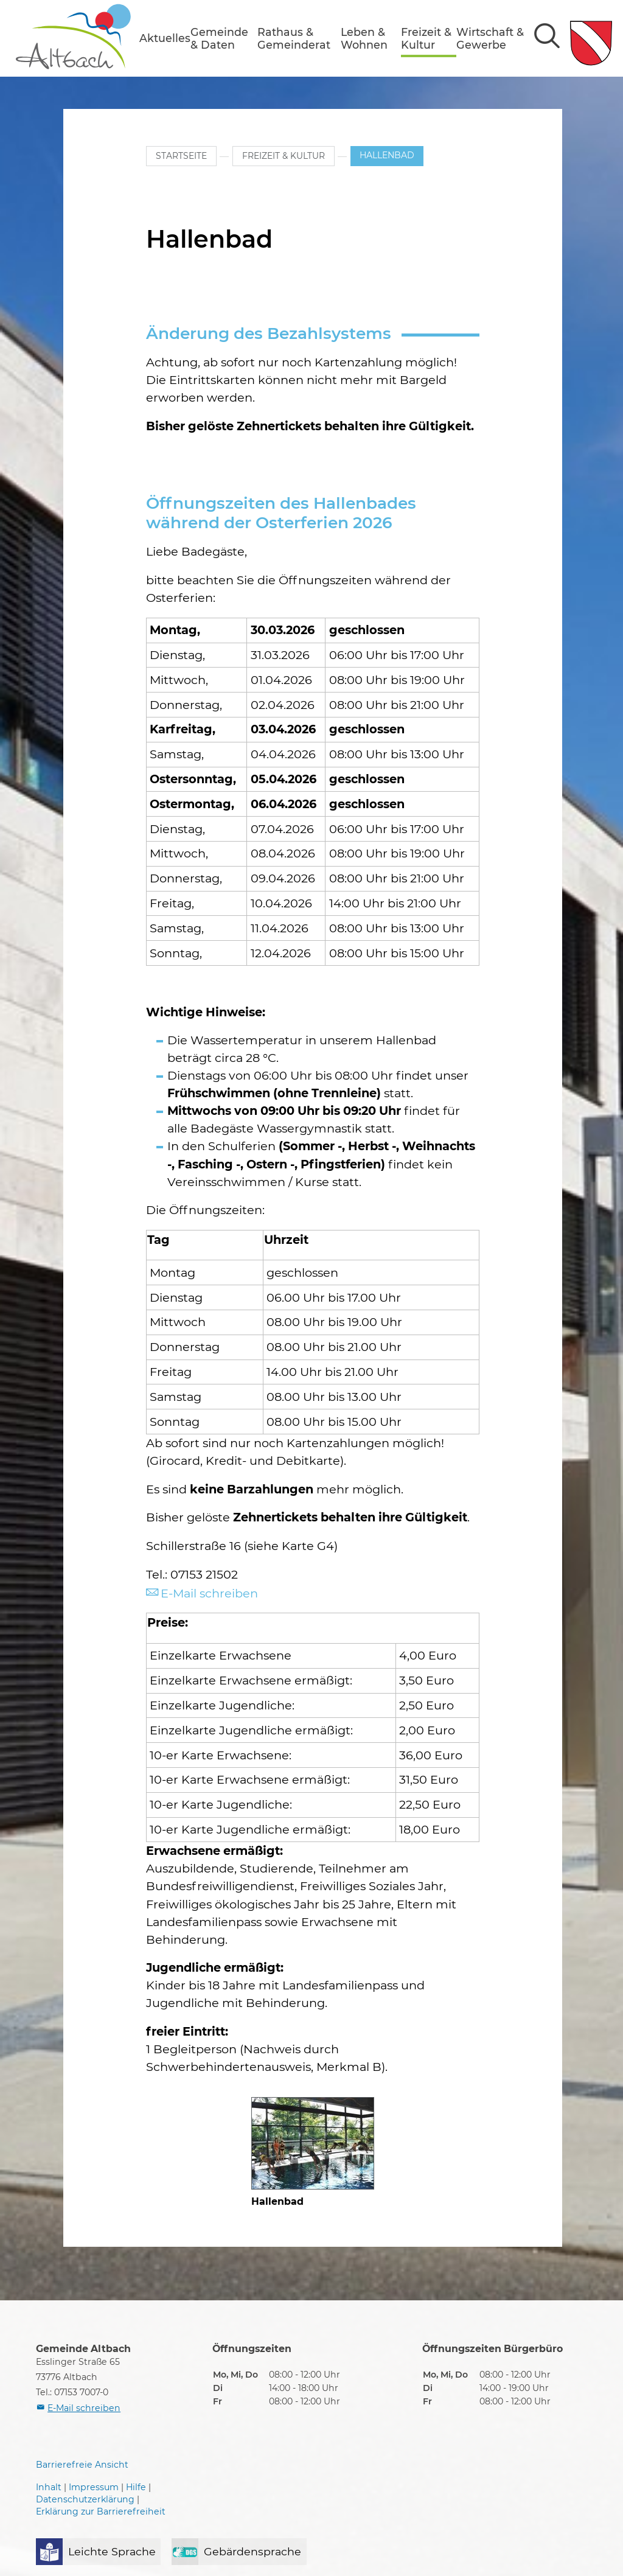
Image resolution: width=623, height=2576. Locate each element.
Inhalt (48, 2487)
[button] (164, 38)
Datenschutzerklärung (85, 2499)
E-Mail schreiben (209, 1593)
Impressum (94, 2487)
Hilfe (136, 2487)
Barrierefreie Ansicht (82, 2465)
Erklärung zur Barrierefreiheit (100, 2511)
